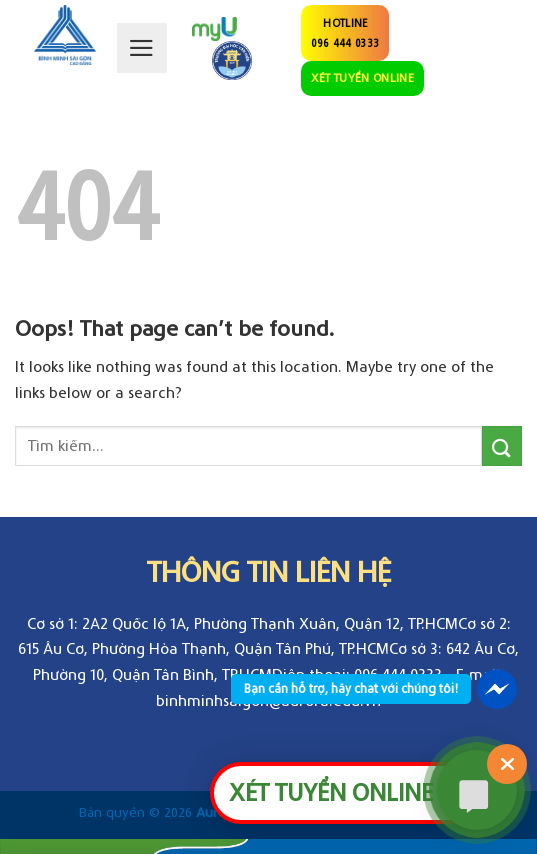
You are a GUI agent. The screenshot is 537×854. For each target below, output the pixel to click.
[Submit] (502, 445)
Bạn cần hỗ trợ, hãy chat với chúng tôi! (351, 688)
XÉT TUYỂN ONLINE (362, 77)
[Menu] (142, 48)
